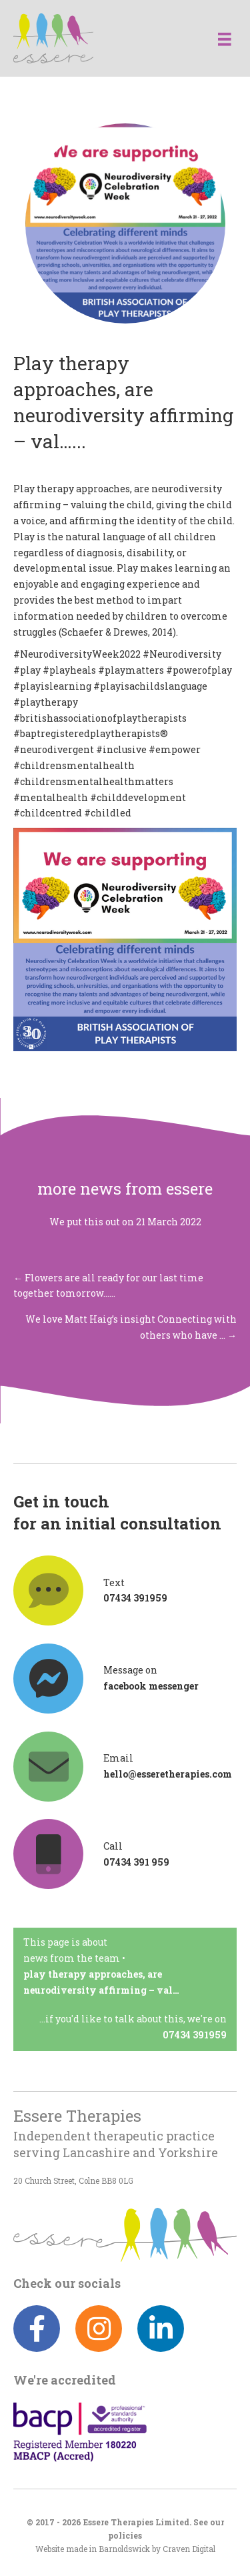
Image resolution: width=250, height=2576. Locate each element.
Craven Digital (189, 2549)
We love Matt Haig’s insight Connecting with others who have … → (131, 1327)
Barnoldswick (124, 2549)
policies (125, 2536)
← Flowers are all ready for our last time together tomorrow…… (108, 1285)
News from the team (71, 1958)
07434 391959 (195, 2034)
